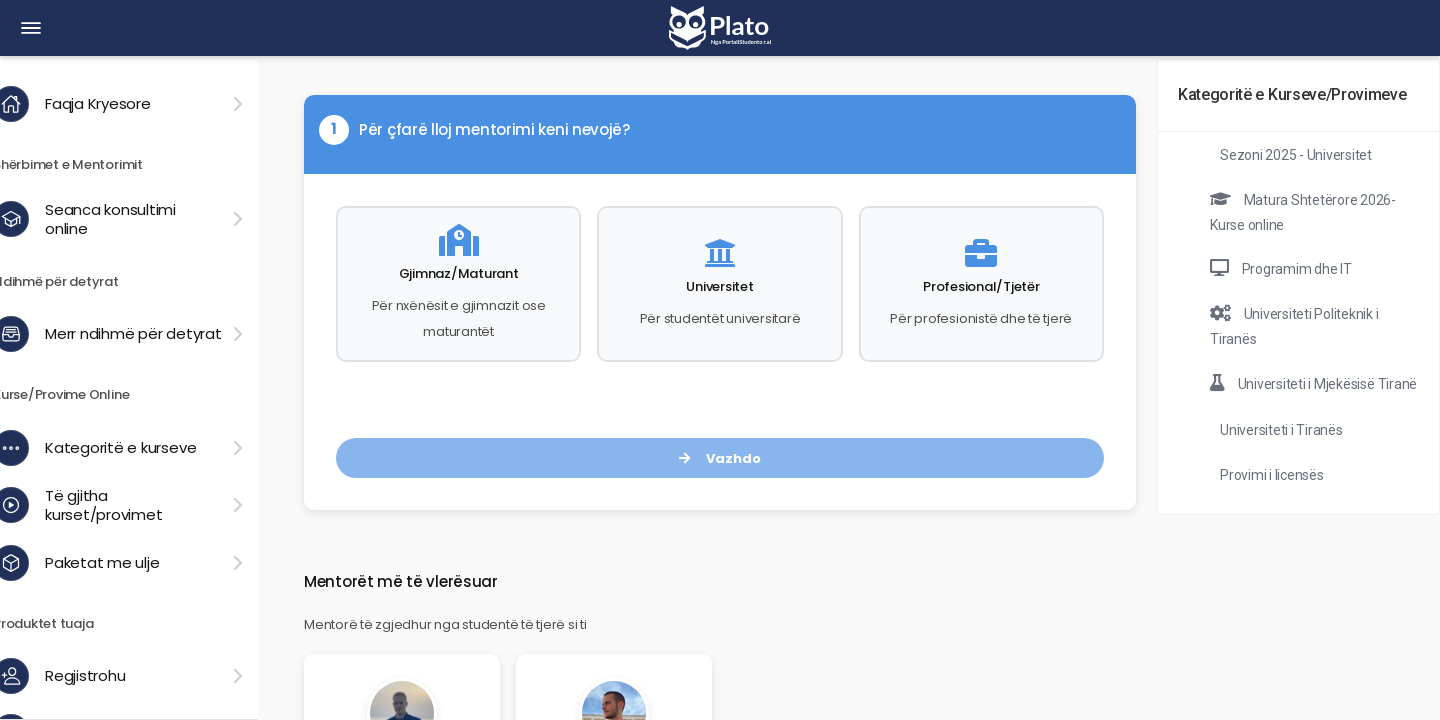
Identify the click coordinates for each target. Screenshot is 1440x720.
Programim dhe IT (1281, 268)
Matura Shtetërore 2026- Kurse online (1303, 212)
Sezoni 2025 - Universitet (1296, 155)
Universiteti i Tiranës (1281, 430)
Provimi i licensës (1272, 475)
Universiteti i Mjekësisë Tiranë (1313, 383)
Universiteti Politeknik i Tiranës (1294, 326)
